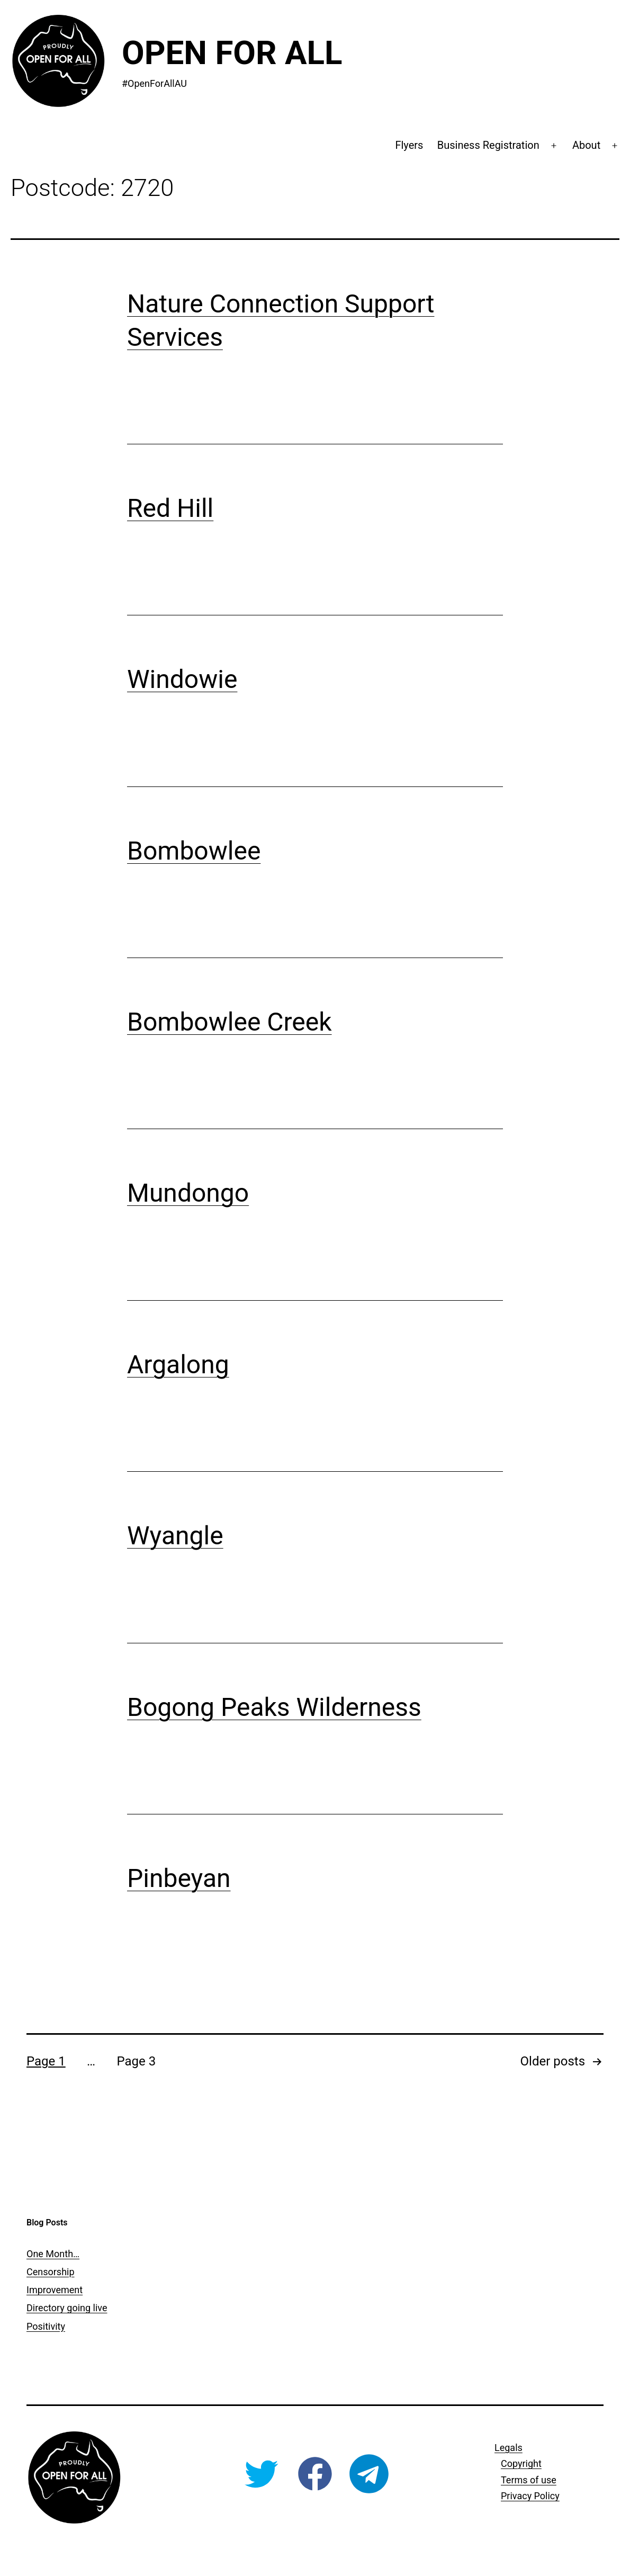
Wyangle (175, 1535)
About (586, 145)
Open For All (232, 53)
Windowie (182, 679)
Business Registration (488, 145)
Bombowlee (193, 851)
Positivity (45, 2326)
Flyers (409, 145)
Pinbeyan (179, 1878)
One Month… (52, 2253)
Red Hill (170, 508)
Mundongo (188, 1193)
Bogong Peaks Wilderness (274, 1707)
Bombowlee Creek (229, 1022)
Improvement (54, 2289)
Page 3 (136, 2061)
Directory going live (66, 2307)
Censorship (50, 2271)
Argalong (178, 1364)
